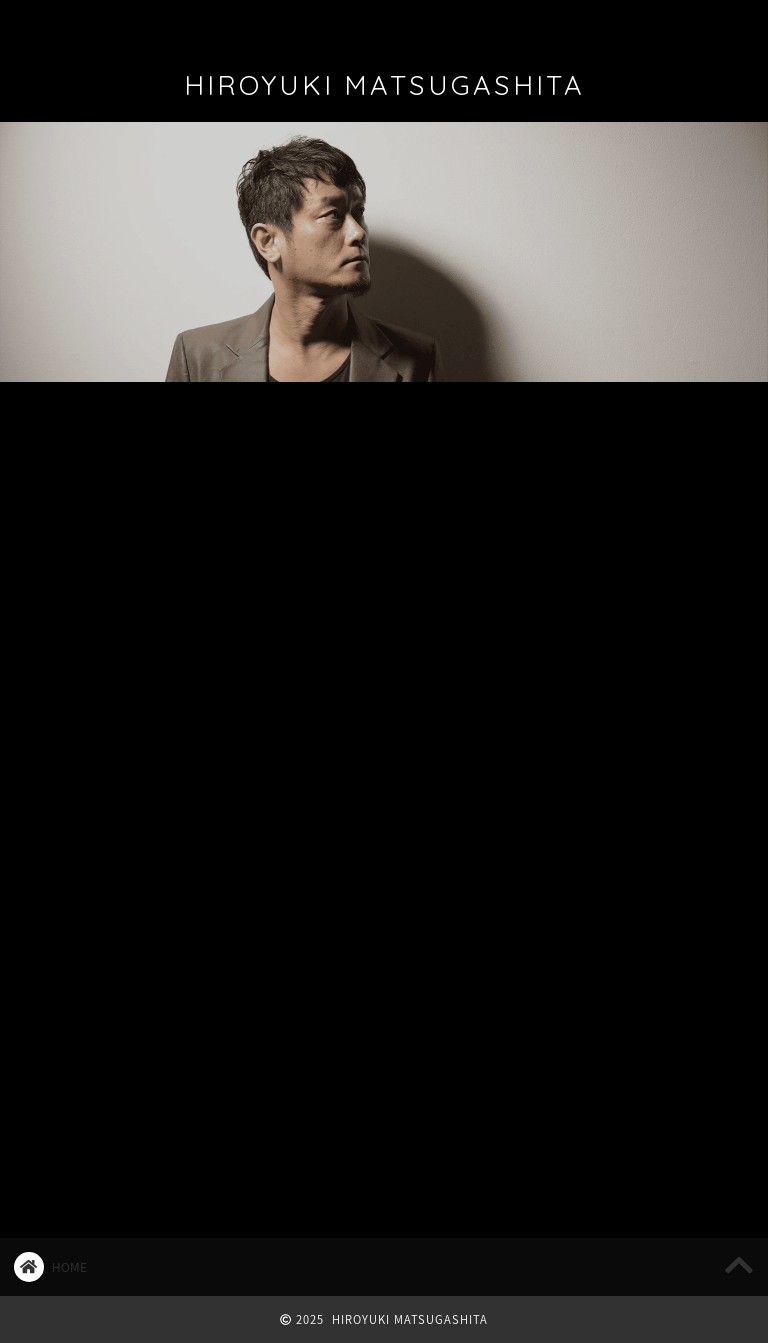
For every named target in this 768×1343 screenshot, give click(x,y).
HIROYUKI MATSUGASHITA (384, 85)
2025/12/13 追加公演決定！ (632, 546)
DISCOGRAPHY (285, 24)
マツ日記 (320, 431)
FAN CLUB (407, 24)
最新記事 (70, 431)
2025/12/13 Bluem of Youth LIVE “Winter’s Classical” (633, 619)
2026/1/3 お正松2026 (610, 483)
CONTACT (515, 24)
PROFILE (155, 24)
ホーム (59, 24)
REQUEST (633, 24)
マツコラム (444, 431)
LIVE (195, 431)
